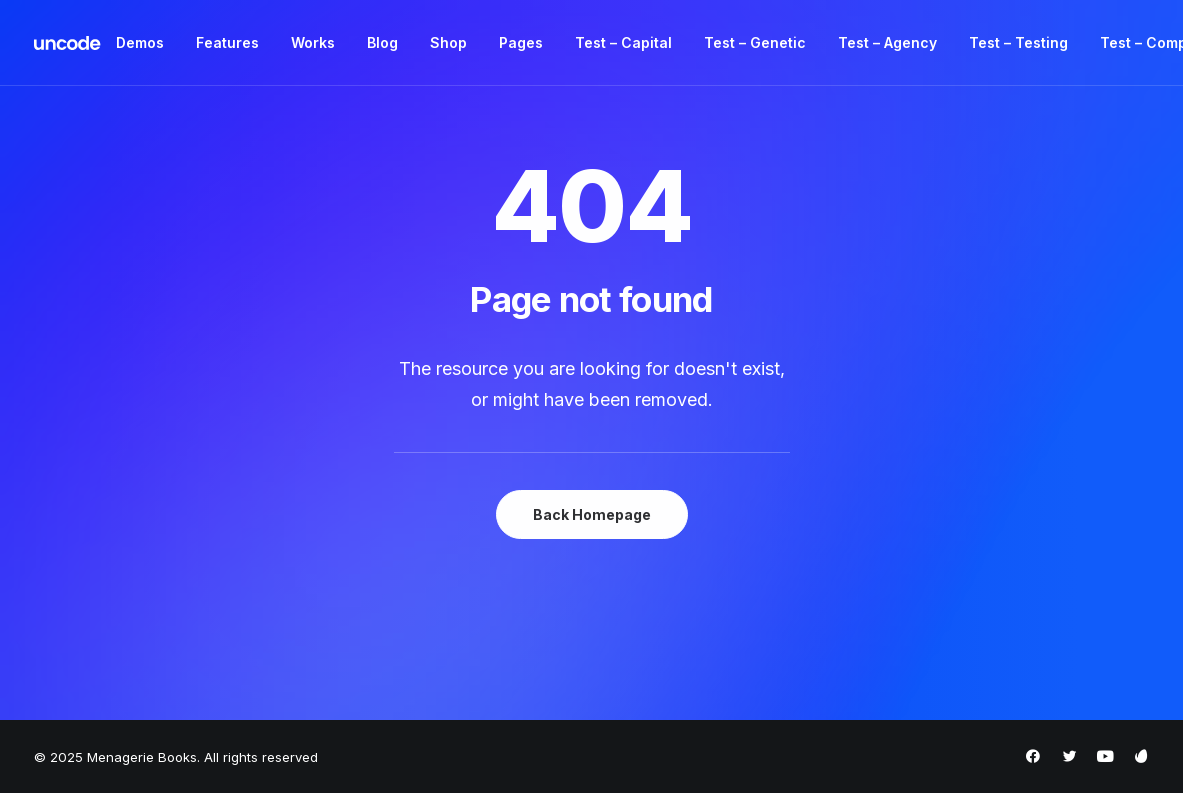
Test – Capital (623, 42)
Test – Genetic (755, 42)
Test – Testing (1018, 42)
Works (313, 42)
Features (227, 42)
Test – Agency (887, 42)
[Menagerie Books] (68, 43)
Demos (140, 42)
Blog (382, 42)
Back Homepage (592, 514)
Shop (448, 42)
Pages (521, 42)
